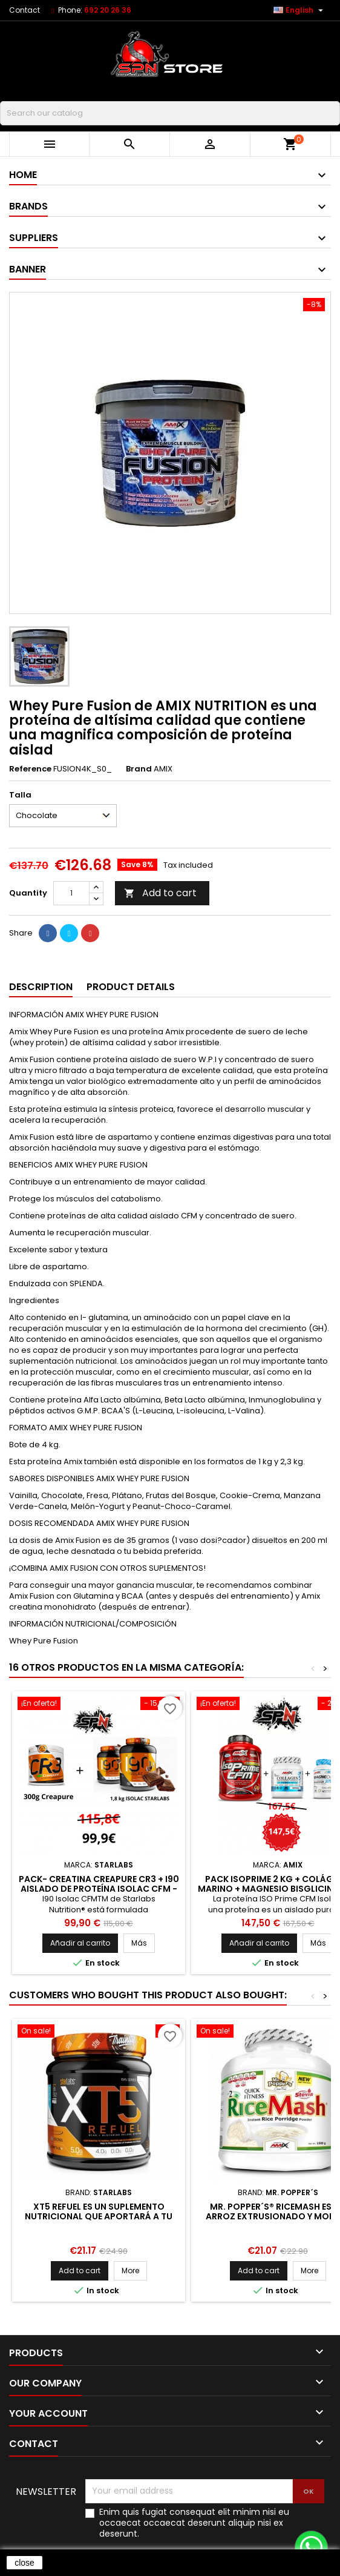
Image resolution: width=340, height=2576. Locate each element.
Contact (24, 10)
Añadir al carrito (80, 1943)
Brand (139, 769)
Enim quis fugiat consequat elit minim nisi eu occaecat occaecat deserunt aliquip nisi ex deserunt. (194, 2522)
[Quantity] (71, 893)
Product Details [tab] (131, 987)
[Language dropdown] (299, 10)
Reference (30, 769)
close (24, 2563)
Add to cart (160, 893)
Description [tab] (41, 987)
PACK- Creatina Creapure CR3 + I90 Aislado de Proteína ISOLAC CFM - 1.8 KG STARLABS (99, 1888)
